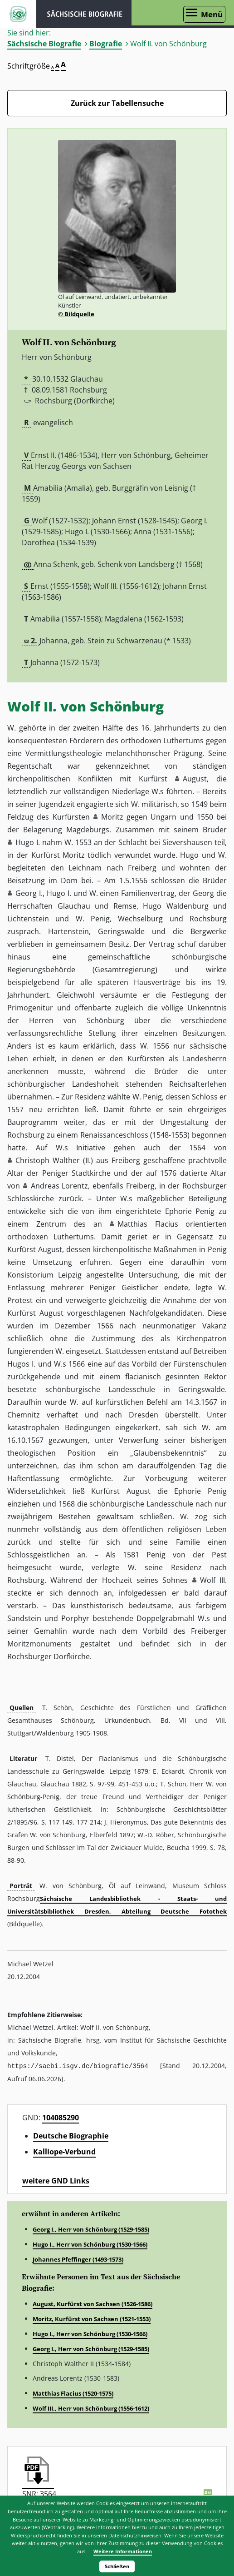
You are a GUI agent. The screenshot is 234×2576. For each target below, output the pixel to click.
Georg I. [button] (29, 893)
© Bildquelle (76, 314)
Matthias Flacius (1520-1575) (73, 2393)
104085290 (60, 2117)
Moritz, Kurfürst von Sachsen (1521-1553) (92, 2318)
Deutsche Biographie (70, 2135)
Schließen (117, 2566)
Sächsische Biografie (44, 44)
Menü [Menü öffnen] (212, 14)
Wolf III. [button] (213, 1580)
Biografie (105, 44)
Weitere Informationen (122, 2551)
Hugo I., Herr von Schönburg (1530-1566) (90, 2244)
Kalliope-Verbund (64, 2151)
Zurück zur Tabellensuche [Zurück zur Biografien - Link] (117, 103)
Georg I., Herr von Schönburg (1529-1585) (91, 2229)
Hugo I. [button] (27, 842)
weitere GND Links (55, 2180)
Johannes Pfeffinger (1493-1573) (78, 2259)
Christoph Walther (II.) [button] (54, 1160)
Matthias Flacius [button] (147, 1224)
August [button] (195, 779)
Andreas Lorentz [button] (59, 1186)
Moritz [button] (112, 817)
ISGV (18, 14)
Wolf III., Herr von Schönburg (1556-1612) (91, 2408)
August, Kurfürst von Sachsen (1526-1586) (92, 2303)
